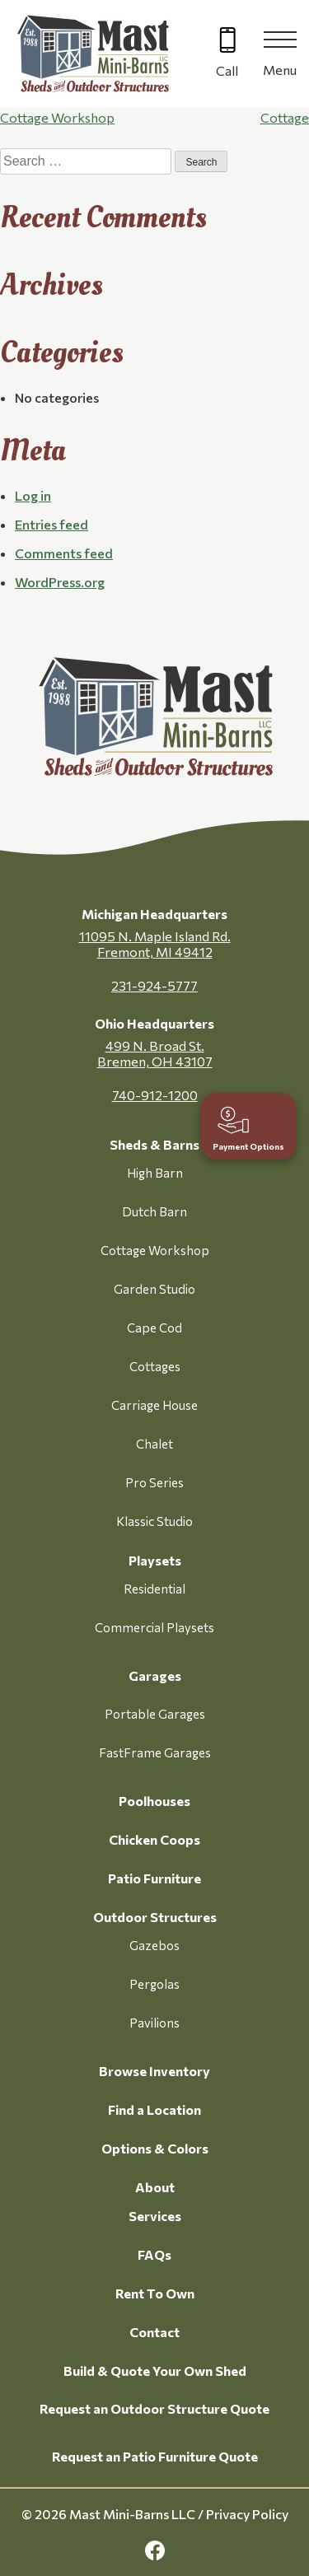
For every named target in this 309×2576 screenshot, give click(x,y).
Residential (154, 1588)
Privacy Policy (247, 2514)
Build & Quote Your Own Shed (154, 2370)
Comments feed (64, 553)
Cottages (154, 1366)
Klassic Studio (154, 1521)
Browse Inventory (154, 2071)
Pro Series (154, 1482)
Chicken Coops (154, 1839)
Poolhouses (154, 1800)
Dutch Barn (154, 1211)
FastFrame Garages (155, 1752)
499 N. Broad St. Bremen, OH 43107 (155, 1053)
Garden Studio (154, 1288)
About (155, 2187)
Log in (33, 495)
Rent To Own (154, 2293)
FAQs (154, 2254)
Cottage (284, 117)
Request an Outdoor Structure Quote (154, 2408)
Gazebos (154, 1945)
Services (155, 2216)
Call (227, 70)
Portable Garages (155, 1713)
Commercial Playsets (154, 1627)
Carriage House (154, 1405)
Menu (280, 69)
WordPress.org (60, 582)
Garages (155, 1675)
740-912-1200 (155, 1095)
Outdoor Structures (155, 1917)
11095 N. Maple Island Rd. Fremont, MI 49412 (155, 943)
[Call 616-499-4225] (227, 54)
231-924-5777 (154, 985)
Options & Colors (154, 2148)
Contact (154, 2332)
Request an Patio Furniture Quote (155, 2456)
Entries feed (51, 524)
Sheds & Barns (154, 1144)
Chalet (154, 1443)
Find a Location (154, 2109)
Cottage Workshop (57, 117)
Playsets (155, 1560)
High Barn (155, 1172)
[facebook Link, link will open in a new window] (155, 2551)
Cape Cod (154, 1327)
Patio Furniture (154, 1878)
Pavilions (154, 2022)
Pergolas (154, 1983)
